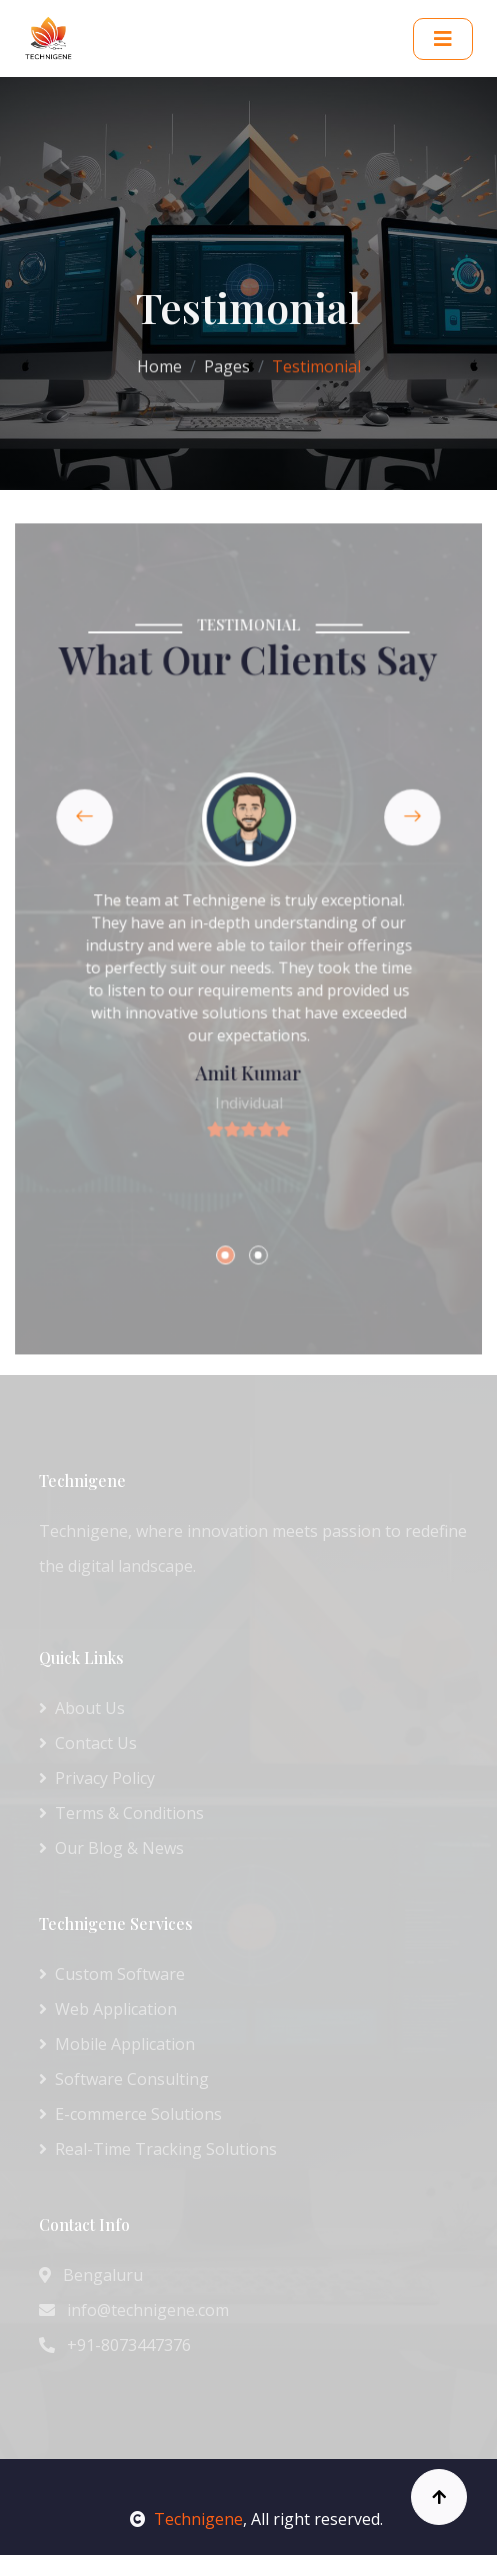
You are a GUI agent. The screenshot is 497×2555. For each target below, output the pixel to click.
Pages (227, 362)
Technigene (186, 2519)
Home (159, 362)
